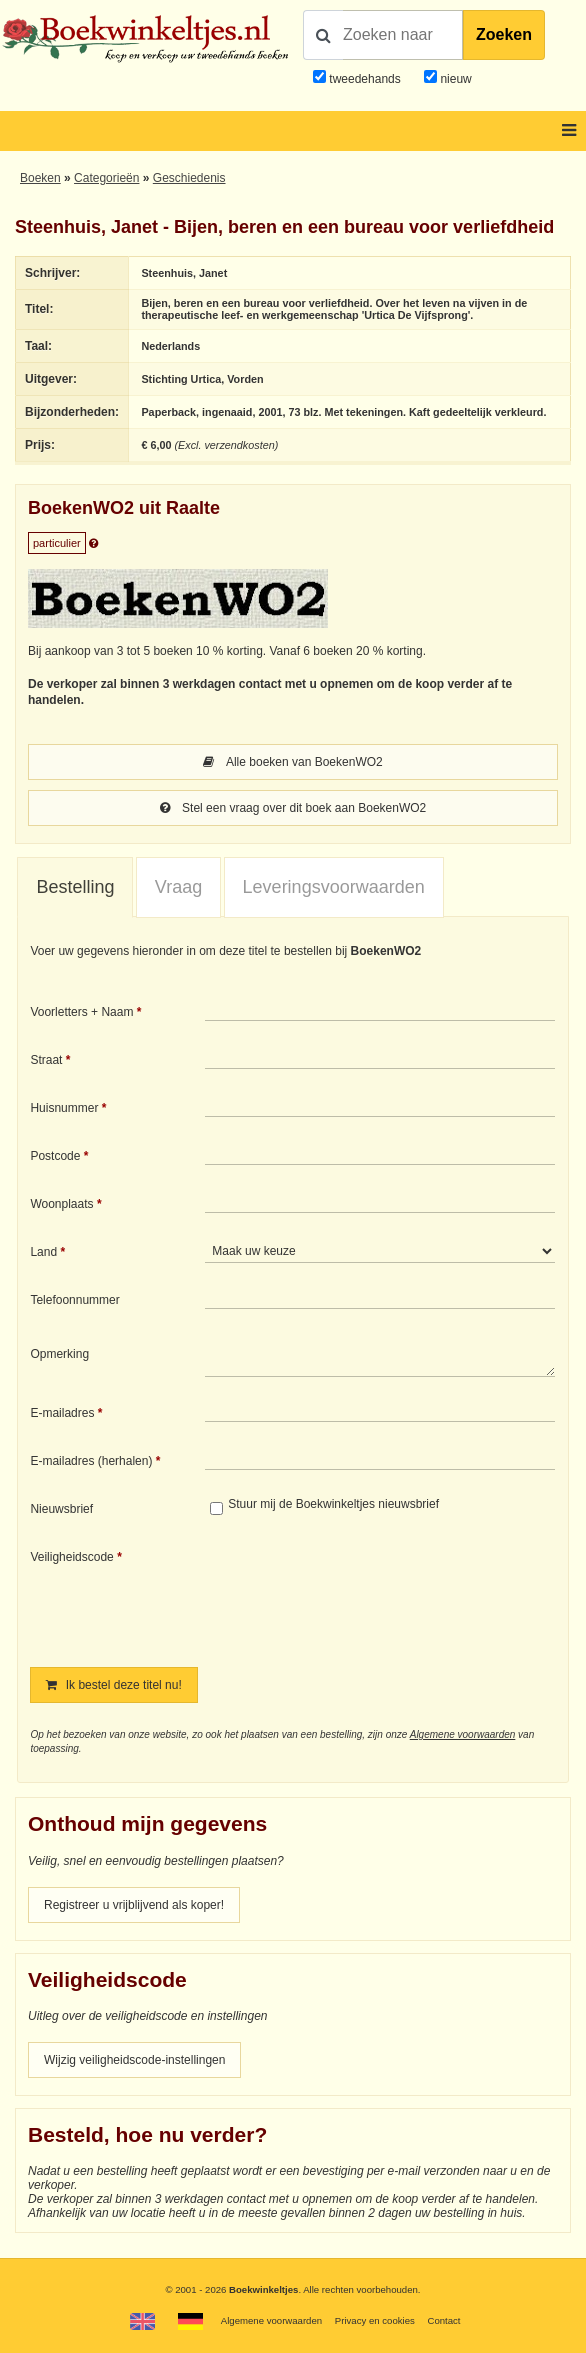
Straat (46, 1060)
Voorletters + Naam (81, 1012)
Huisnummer (64, 1108)
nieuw (454, 79)
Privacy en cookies (375, 2320)
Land (43, 1252)
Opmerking (59, 1354)
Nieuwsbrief (61, 1509)
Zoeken (504, 34)
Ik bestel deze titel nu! (113, 1685)
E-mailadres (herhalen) (91, 1461)
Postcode (55, 1156)
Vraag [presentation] (178, 887)
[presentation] (372, 1594)
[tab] (75, 888)
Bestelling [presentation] (75, 887)
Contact (443, 2320)
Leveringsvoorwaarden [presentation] (334, 887)
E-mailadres (62, 1413)
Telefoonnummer (74, 1300)
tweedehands (364, 79)
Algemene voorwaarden (463, 1734)
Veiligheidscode (71, 1557)
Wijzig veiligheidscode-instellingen (134, 2060)
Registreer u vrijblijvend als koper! (134, 1905)
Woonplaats (61, 1204)
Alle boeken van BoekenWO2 (292, 762)
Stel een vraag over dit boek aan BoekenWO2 (293, 808)
